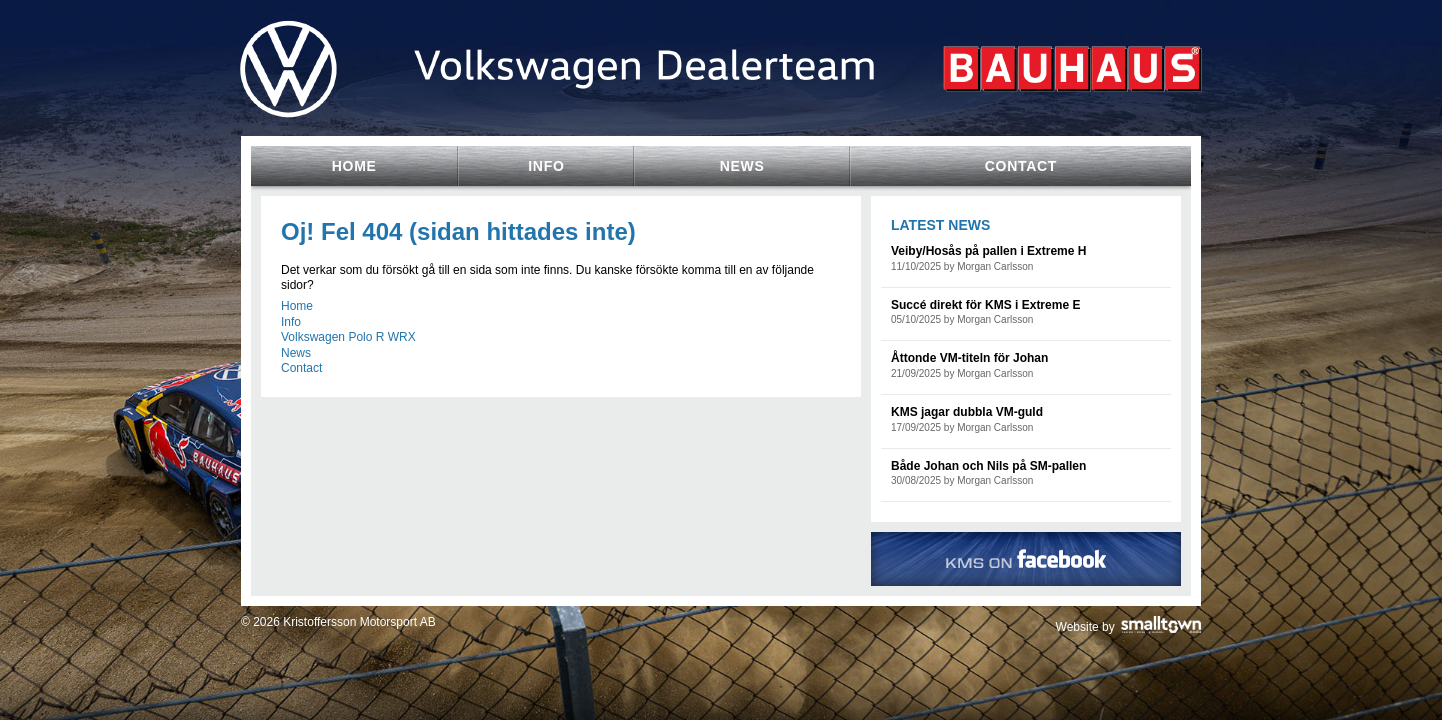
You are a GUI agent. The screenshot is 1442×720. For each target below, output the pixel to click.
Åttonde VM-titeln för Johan (969, 358)
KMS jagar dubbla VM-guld (967, 412)
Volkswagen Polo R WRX (348, 337)
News (296, 353)
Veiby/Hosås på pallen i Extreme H (988, 251)
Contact (301, 368)
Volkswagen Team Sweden (721, 102)
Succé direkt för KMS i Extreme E (985, 305)
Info (291, 322)
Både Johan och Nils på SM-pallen (988, 466)
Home (297, 306)
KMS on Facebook (1026, 559)
